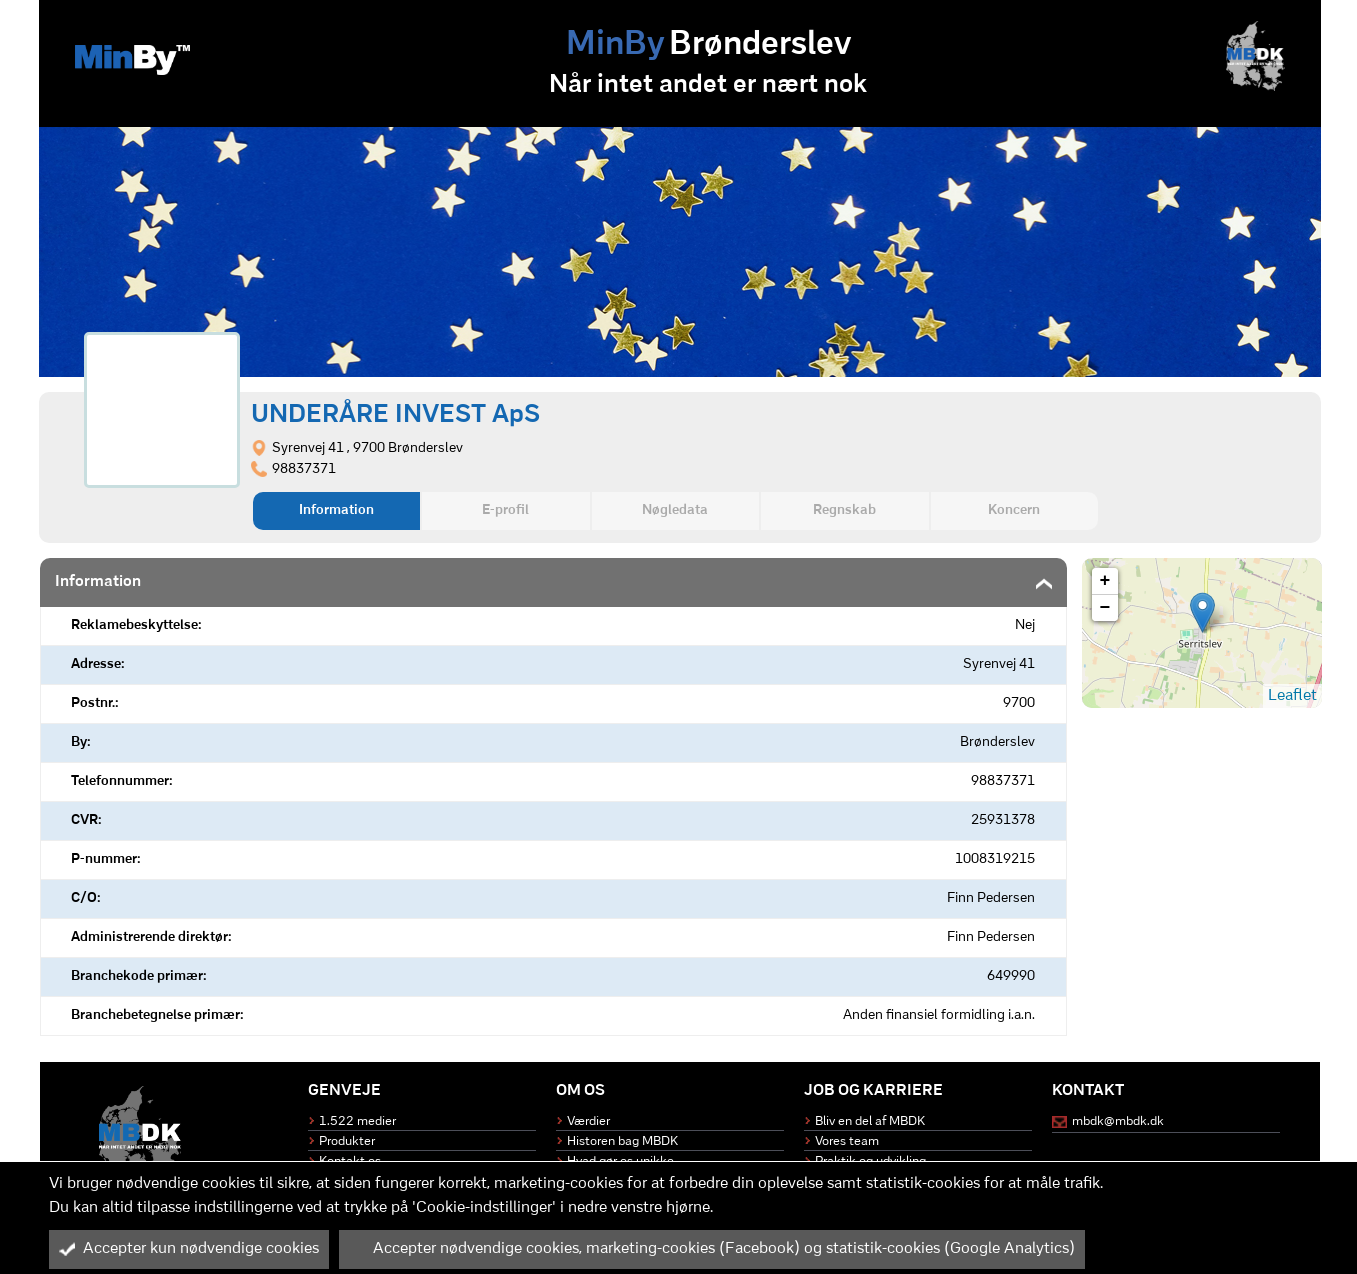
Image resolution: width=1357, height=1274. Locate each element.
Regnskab (844, 510)
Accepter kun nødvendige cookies (189, 1249)
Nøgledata (675, 510)
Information (336, 510)
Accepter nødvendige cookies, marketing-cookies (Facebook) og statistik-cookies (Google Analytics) (712, 1249)
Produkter (347, 1141)
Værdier (588, 1121)
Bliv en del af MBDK (870, 1121)
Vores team (847, 1141)
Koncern (1014, 510)
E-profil (505, 510)
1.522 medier (357, 1121)
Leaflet (1292, 696)
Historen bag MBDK (622, 1141)
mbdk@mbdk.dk (1118, 1121)
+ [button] (1105, 581)
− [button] (1105, 608)
